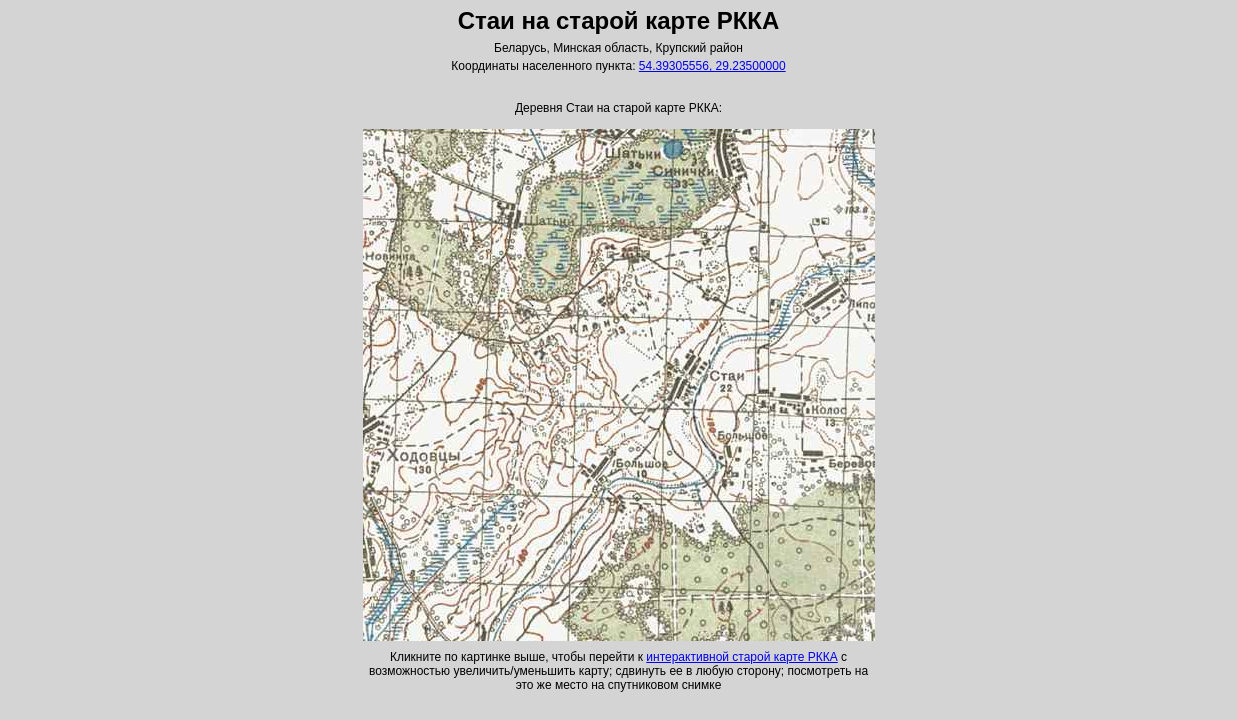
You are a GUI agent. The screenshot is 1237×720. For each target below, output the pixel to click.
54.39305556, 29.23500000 (712, 66)
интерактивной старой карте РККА (741, 657)
